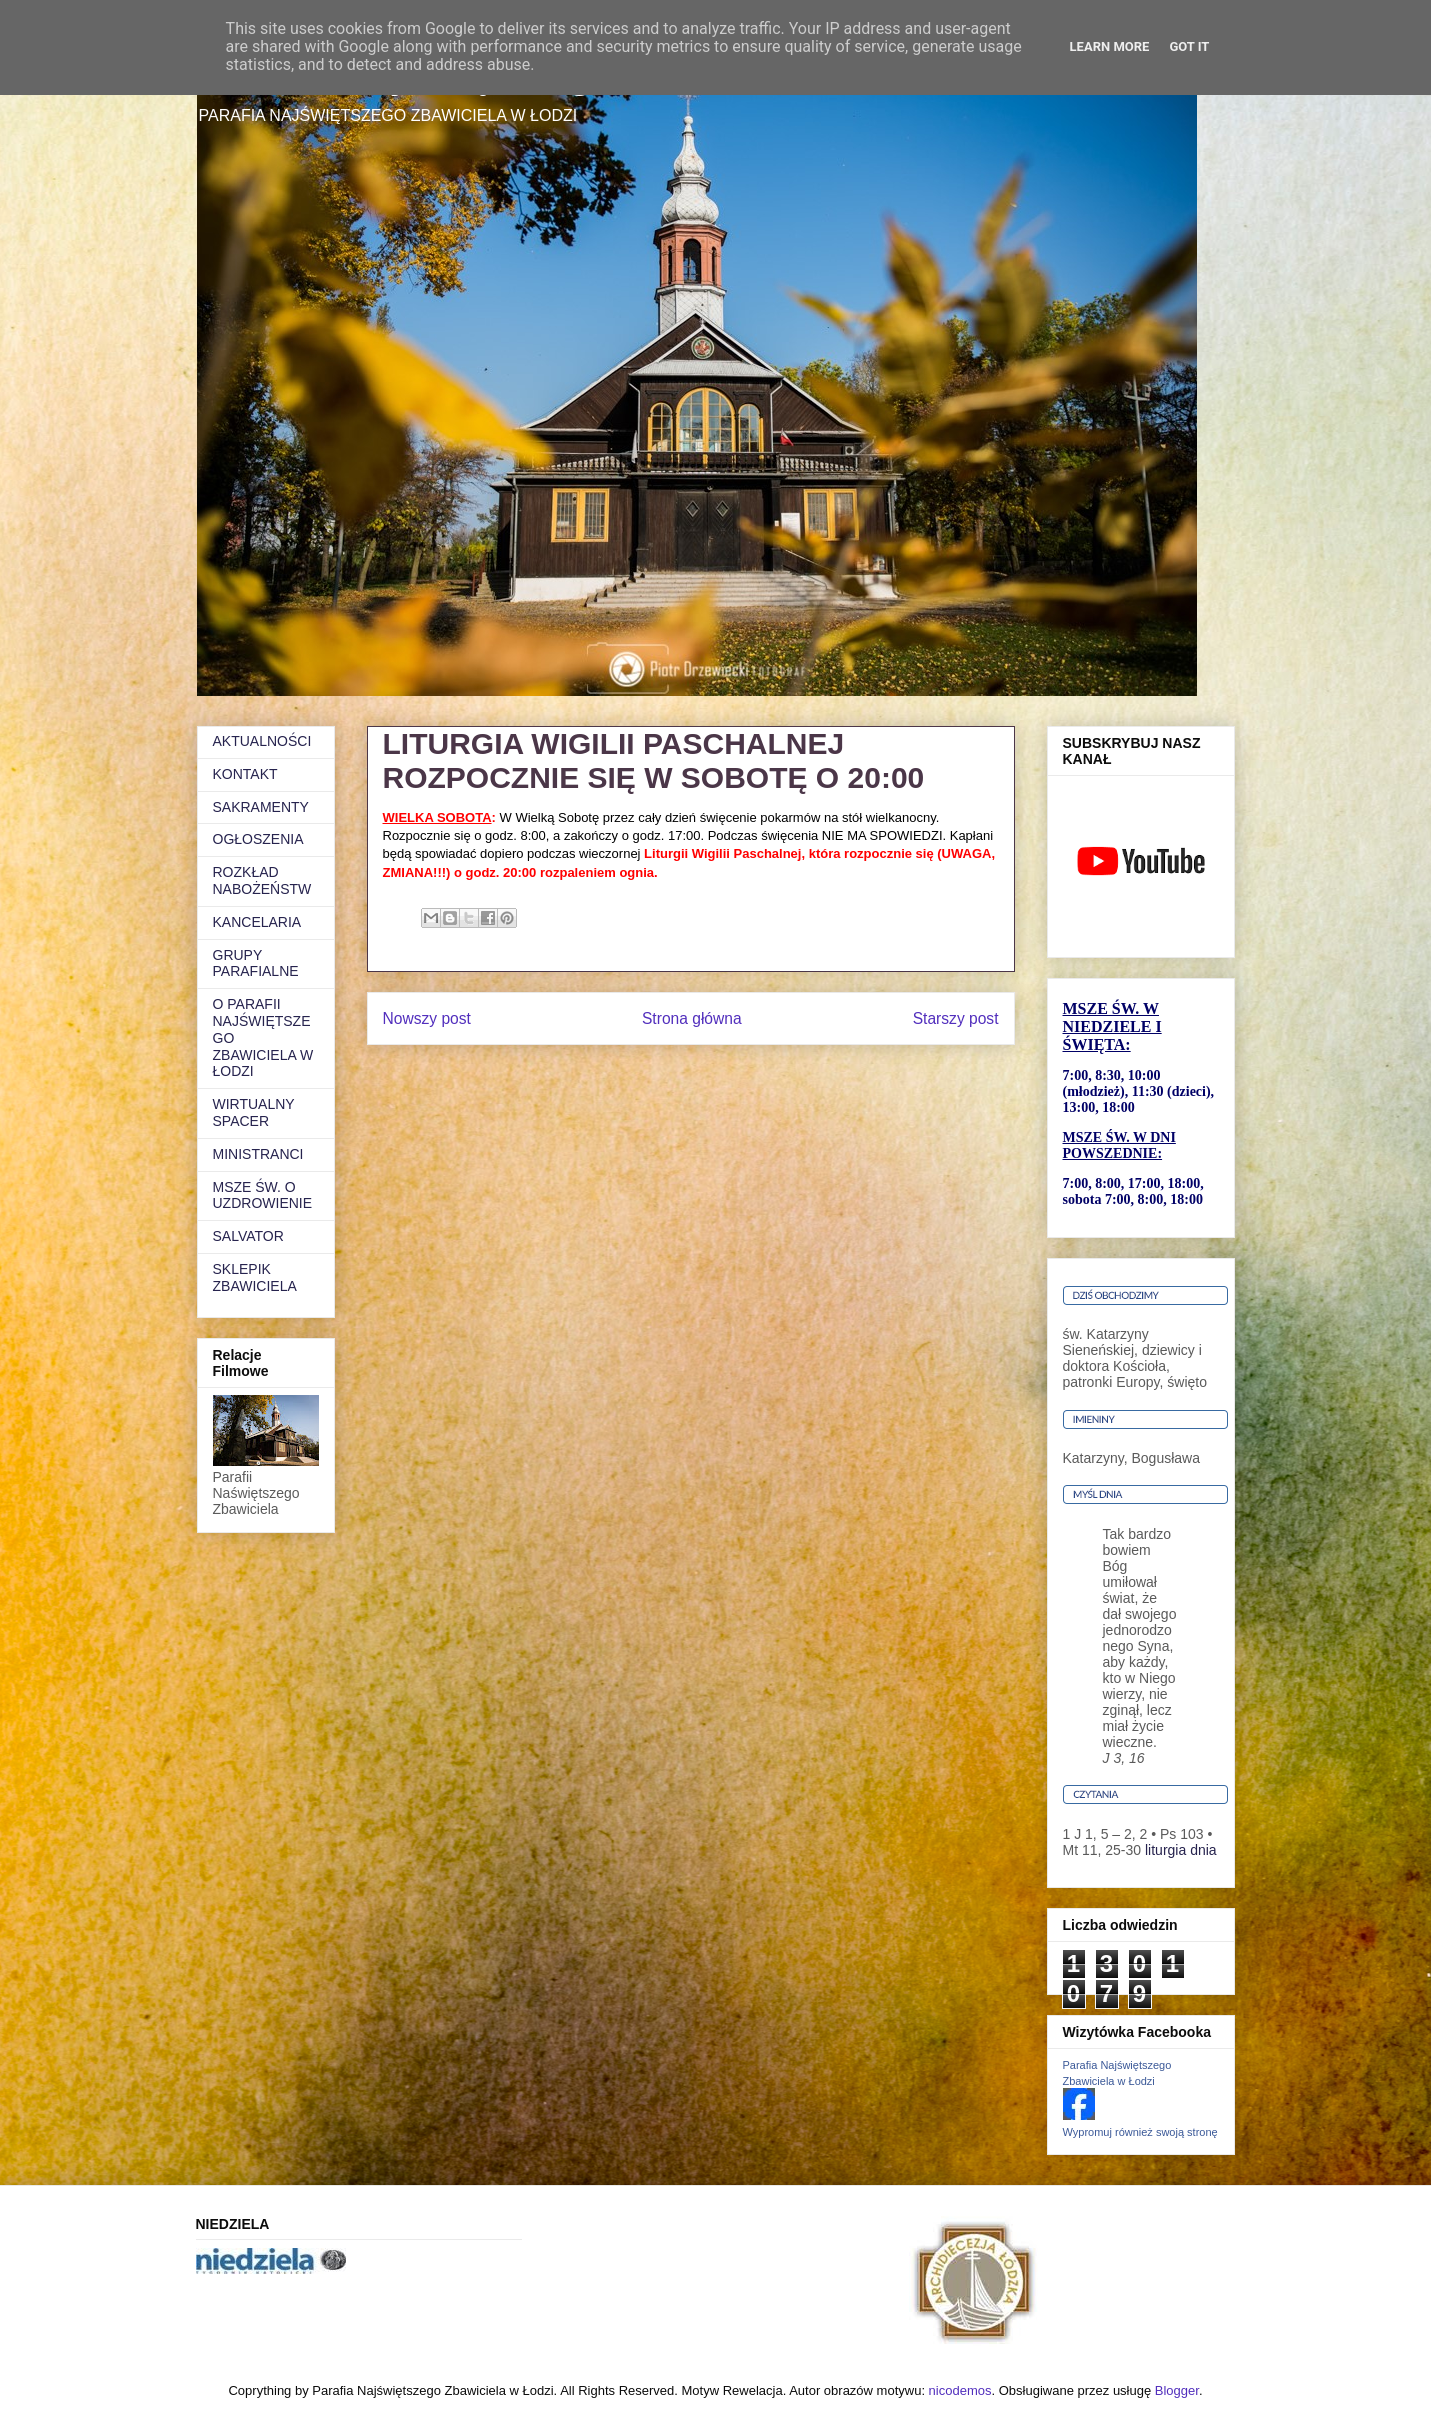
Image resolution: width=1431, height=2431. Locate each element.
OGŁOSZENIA (258, 839)
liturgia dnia (1181, 1850)
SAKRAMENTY (261, 807)
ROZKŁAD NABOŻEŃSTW (262, 880)
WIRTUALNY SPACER (254, 1112)
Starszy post (956, 1018)
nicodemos (960, 2390)
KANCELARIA (257, 922)
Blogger (1177, 2390)
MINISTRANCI (258, 1154)
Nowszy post (427, 1018)
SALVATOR (248, 1236)
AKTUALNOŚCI (262, 741)
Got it (1189, 46)
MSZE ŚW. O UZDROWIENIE (263, 1195)
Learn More (1110, 46)
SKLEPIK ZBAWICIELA (255, 1277)
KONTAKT (245, 774)
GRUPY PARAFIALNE (256, 963)
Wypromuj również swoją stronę (1140, 2132)
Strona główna (692, 1018)
